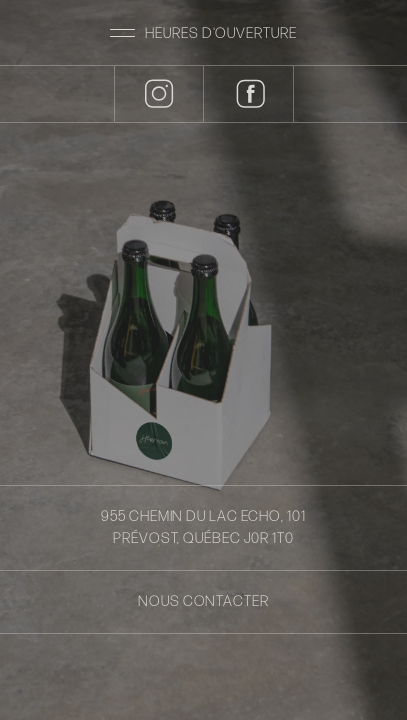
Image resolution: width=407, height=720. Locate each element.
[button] (203, 32)
